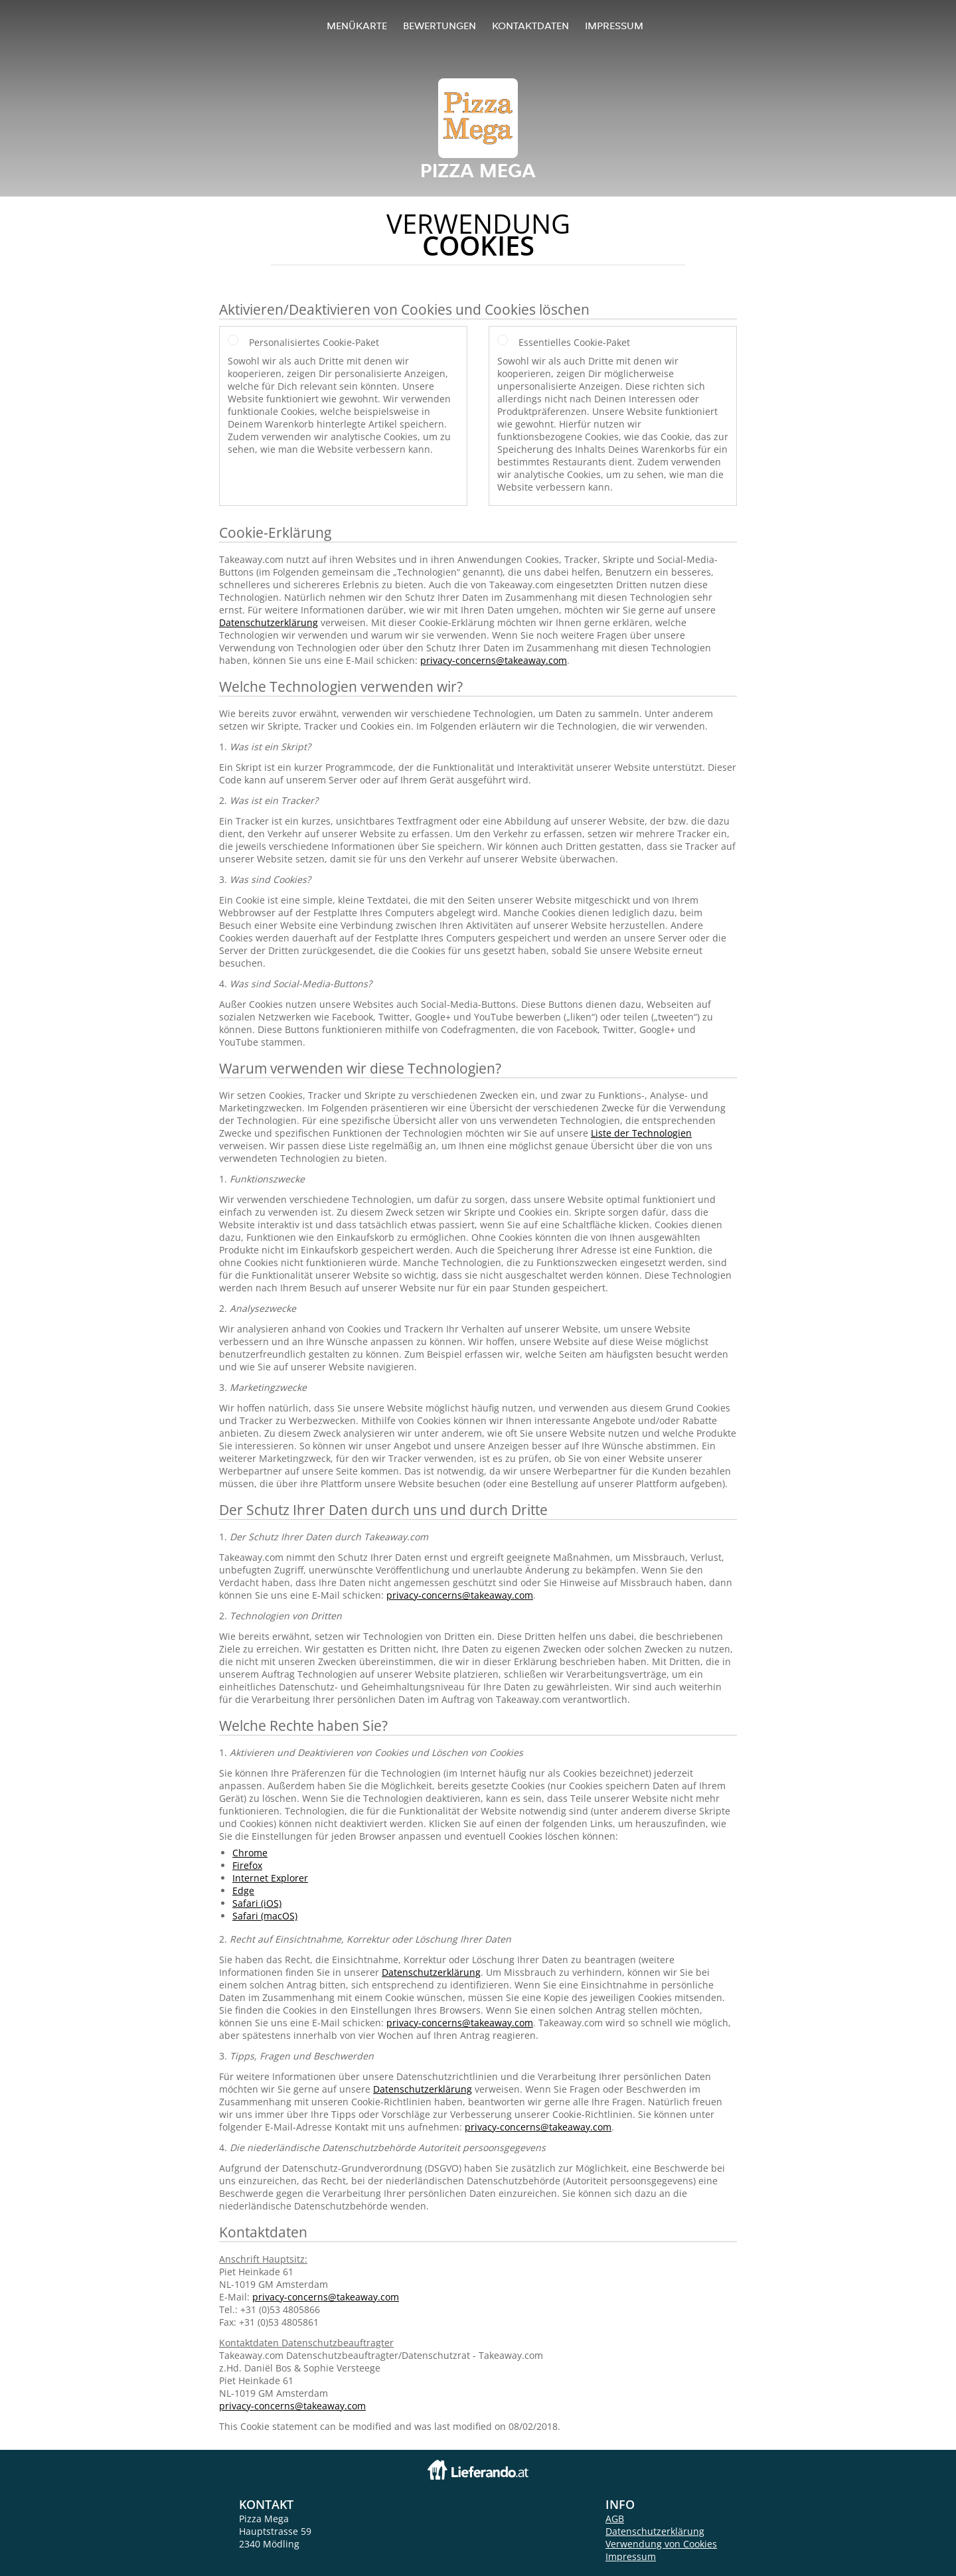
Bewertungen (439, 26)
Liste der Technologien (641, 1133)
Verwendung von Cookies (661, 2543)
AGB (614, 2518)
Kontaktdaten (530, 26)
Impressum (614, 26)
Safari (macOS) (264, 1915)
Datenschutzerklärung (268, 622)
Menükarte (357, 26)
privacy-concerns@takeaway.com (493, 660)
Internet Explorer (270, 1878)
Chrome (250, 1852)
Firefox (247, 1865)
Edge (243, 1890)
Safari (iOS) (256, 1903)
